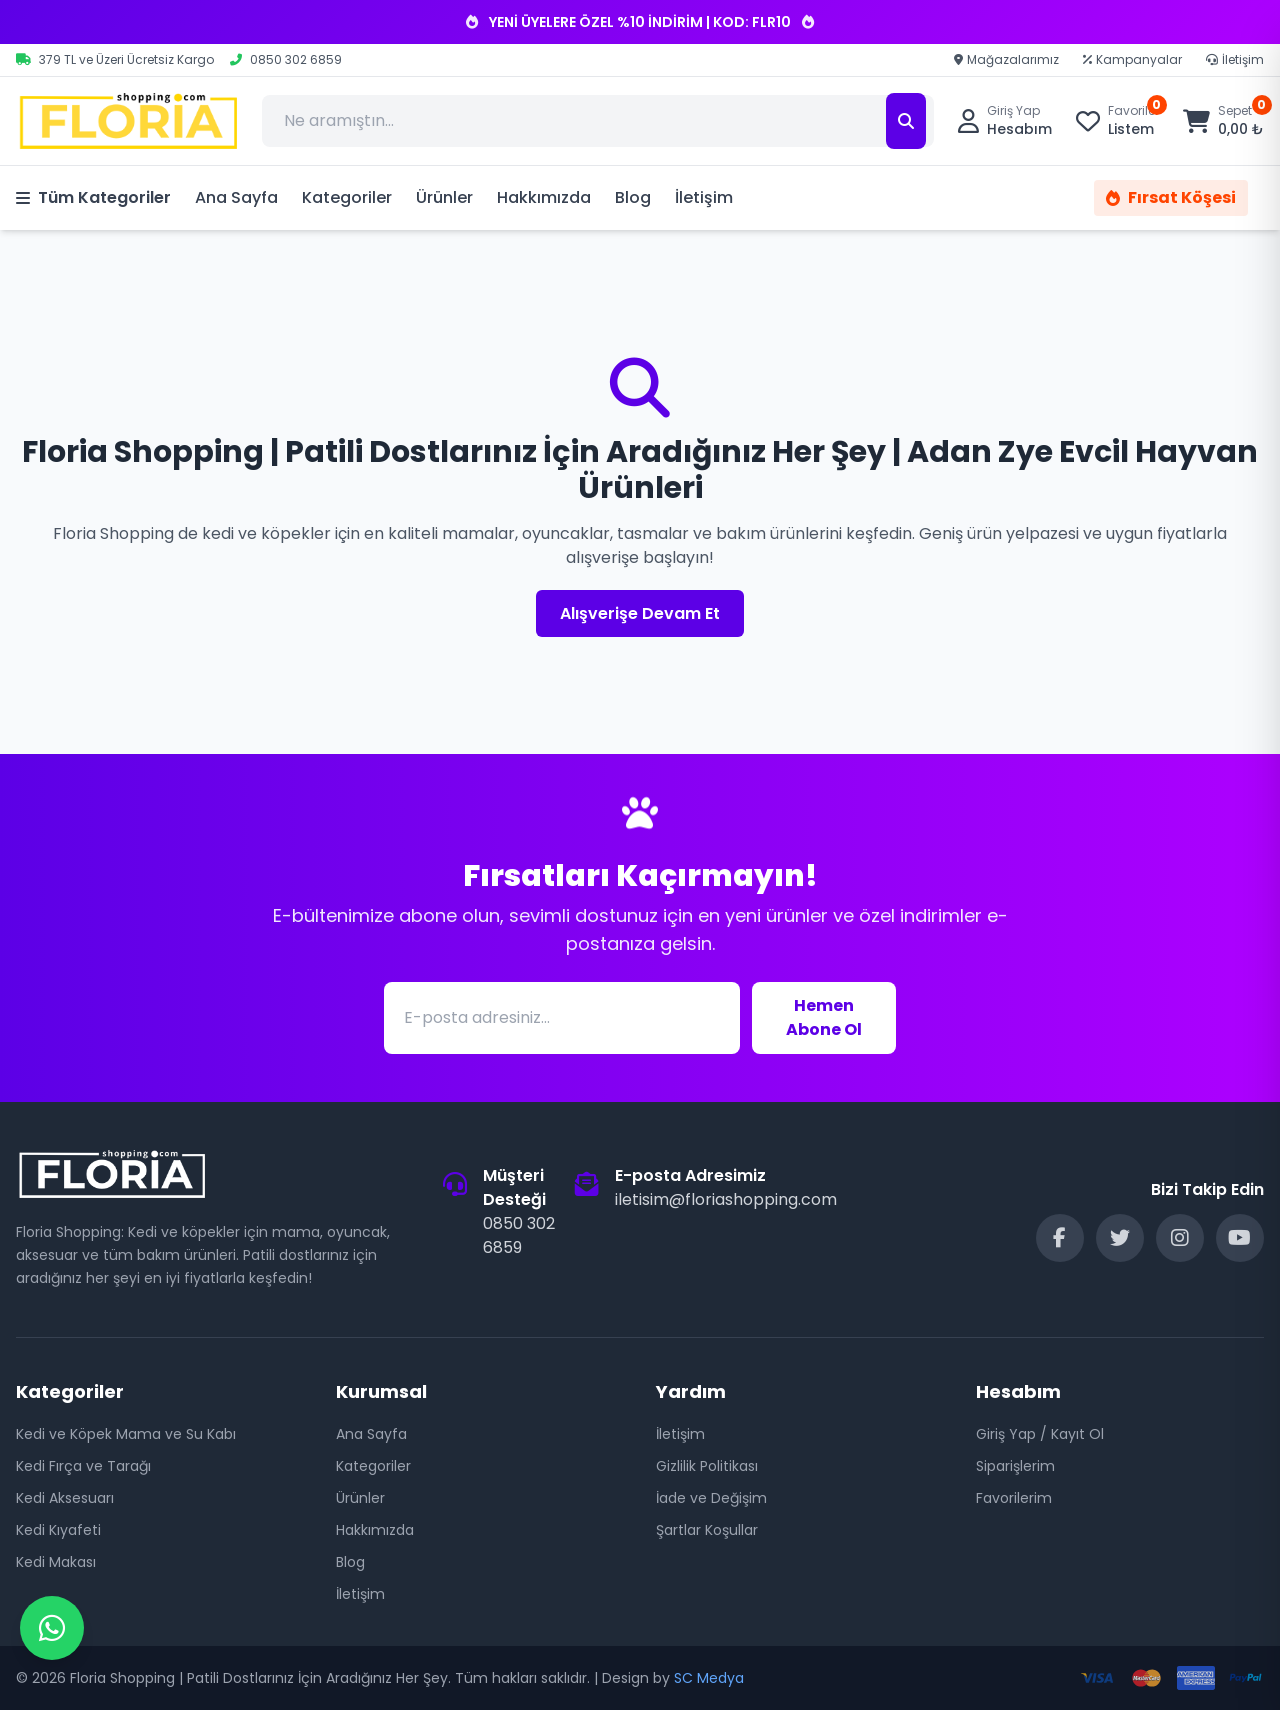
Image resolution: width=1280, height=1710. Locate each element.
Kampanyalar (1132, 60)
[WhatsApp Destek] (52, 1628)
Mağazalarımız (1006, 60)
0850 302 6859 (519, 1235)
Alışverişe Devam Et (640, 613)
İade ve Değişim (711, 1498)
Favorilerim (1014, 1498)
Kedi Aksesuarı (65, 1498)
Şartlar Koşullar (707, 1530)
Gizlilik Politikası (707, 1466)
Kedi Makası (56, 1562)
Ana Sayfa (236, 197)
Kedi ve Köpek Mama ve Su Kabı (126, 1434)
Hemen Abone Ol (824, 1017)
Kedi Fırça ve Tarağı (83, 1466)
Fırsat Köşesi (1171, 197)
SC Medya (709, 1678)
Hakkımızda (544, 197)
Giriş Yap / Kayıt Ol (1040, 1434)
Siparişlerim (1015, 1466)
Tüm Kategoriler (93, 197)
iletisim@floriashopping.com (726, 1199)
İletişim (1235, 60)
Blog (633, 197)
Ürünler (444, 197)
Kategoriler (347, 197)
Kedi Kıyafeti (58, 1530)
